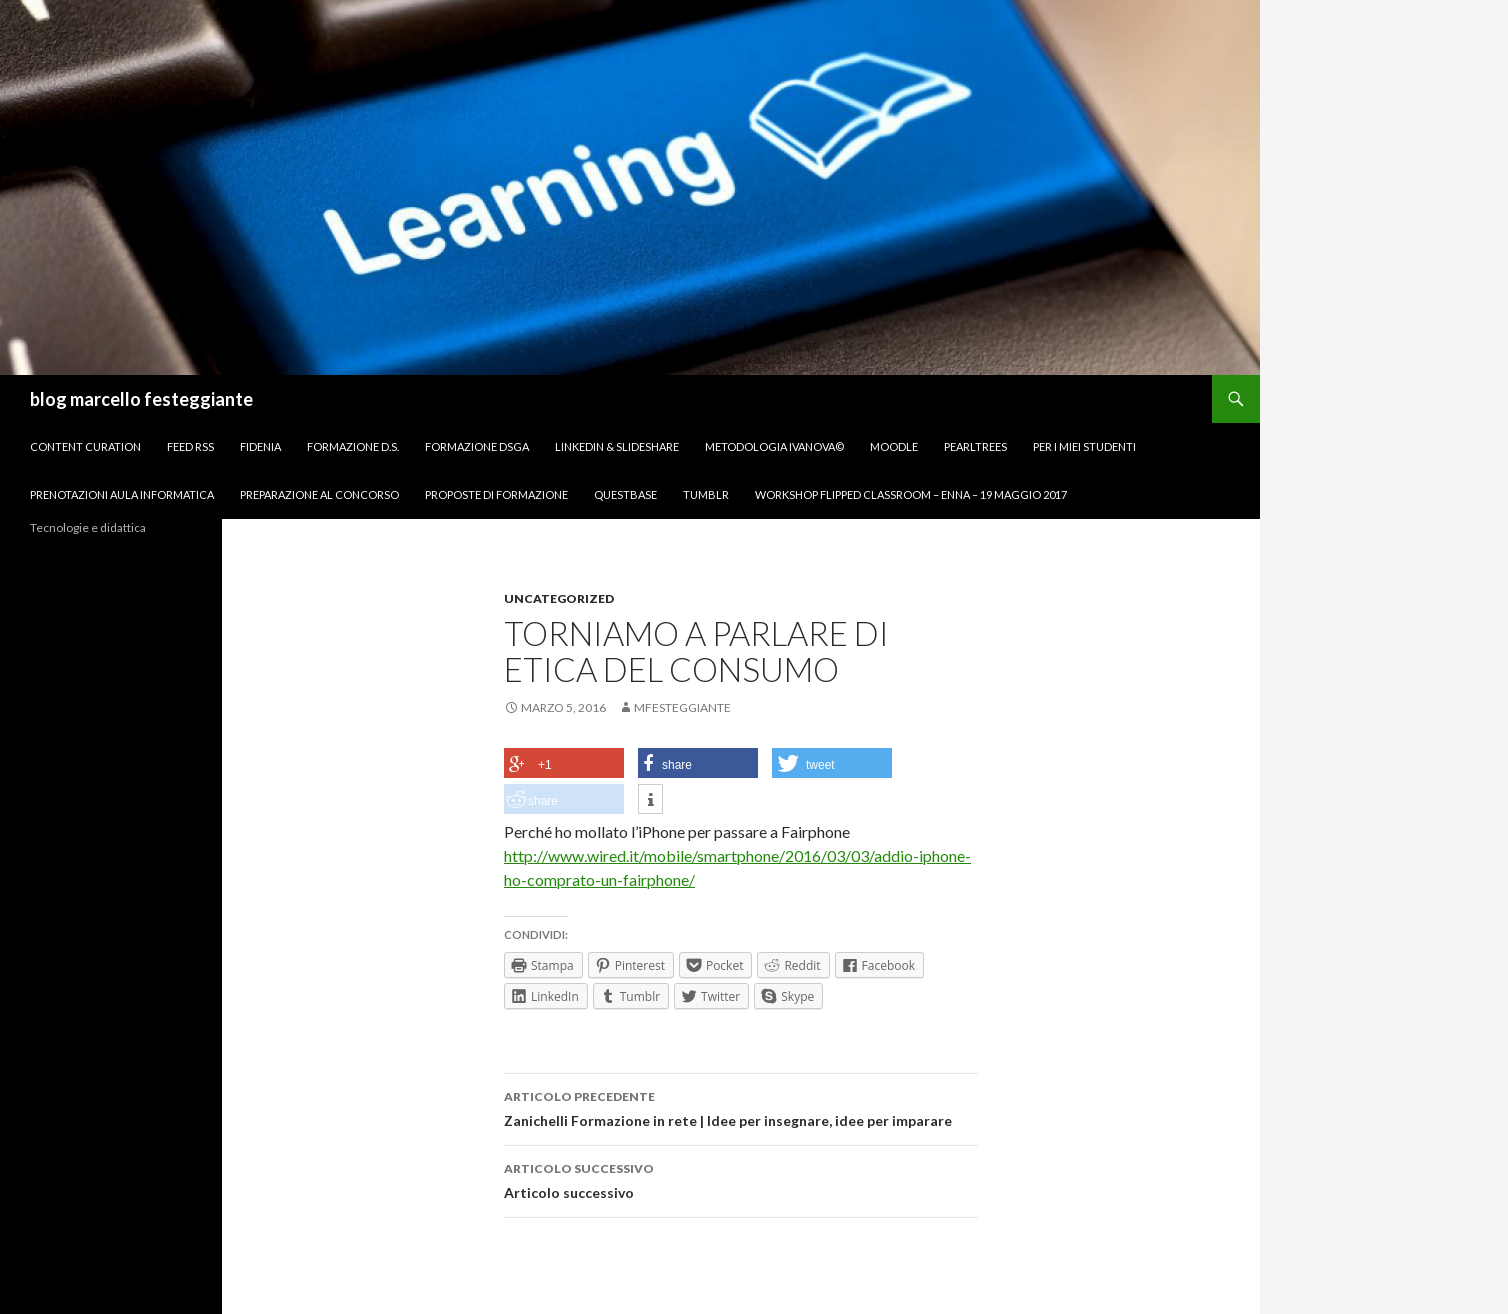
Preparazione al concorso (319, 494)
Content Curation (85, 446)
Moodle (894, 446)
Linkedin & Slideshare (617, 446)
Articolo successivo (741, 1179)
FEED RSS (190, 446)
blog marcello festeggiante (141, 399)
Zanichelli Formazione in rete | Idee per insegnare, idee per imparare (741, 1107)
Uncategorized (559, 598)
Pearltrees (975, 446)
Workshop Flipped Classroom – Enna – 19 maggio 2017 (911, 494)
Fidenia (260, 446)
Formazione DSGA (477, 446)
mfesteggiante (682, 707)
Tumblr (706, 494)
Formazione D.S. (353, 446)
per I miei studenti (1084, 446)
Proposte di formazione (496, 494)
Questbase (625, 494)
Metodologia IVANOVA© (774, 446)
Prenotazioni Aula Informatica (122, 494)
